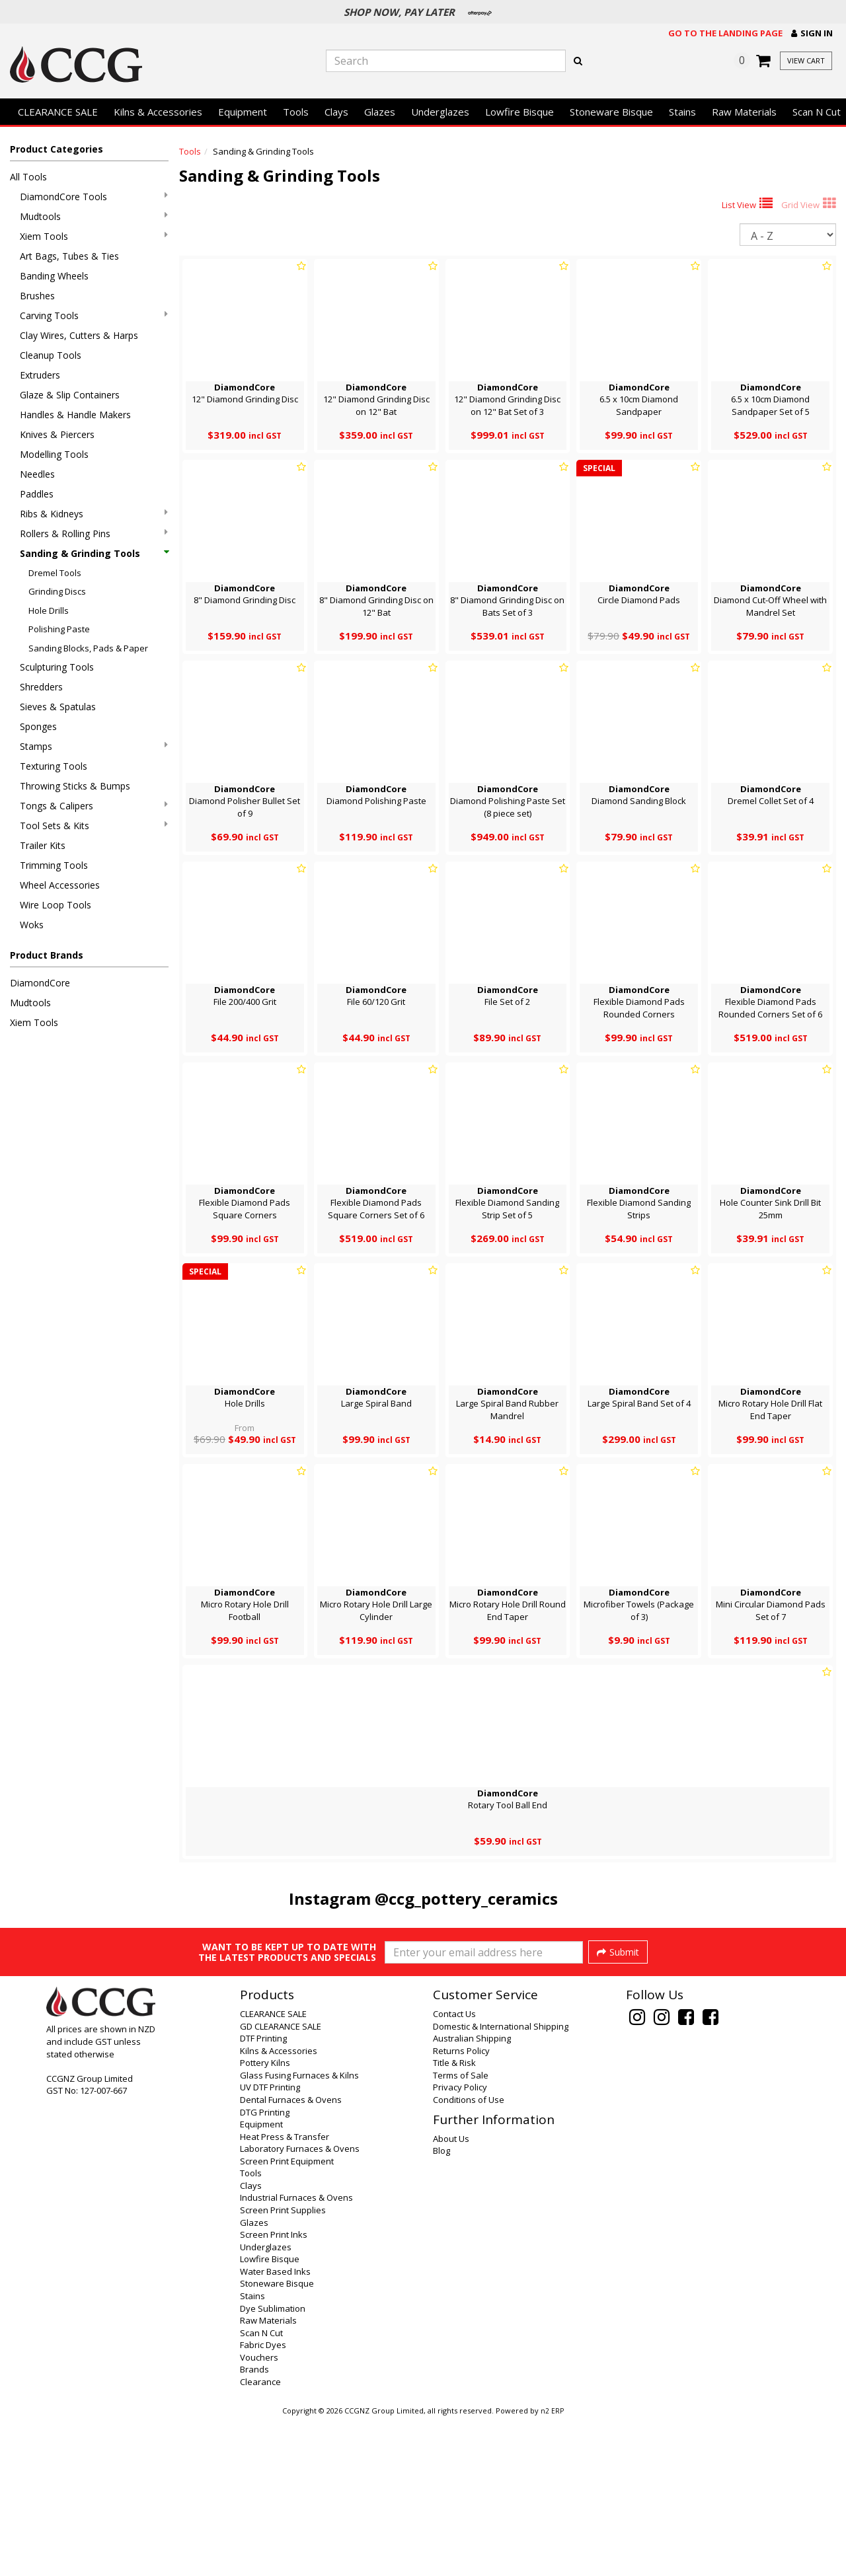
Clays (336, 111)
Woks (32, 924)
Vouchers (259, 2513)
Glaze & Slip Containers (70, 394)
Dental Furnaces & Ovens (291, 2256)
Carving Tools (94, 315)
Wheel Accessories (60, 885)
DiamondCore (40, 982)
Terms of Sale (460, 2231)
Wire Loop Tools (55, 905)
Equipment (242, 111)
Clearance (260, 2538)
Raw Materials (744, 111)
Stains (682, 111)
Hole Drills (48, 610)
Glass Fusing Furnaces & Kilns (299, 2231)
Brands (254, 2525)
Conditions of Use (468, 2256)
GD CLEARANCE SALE (280, 2182)
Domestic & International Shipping (500, 2182)
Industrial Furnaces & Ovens (296, 2353)
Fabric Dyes (263, 2501)
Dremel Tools (54, 573)
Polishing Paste (59, 629)
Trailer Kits (42, 845)
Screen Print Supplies (283, 2366)
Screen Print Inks (273, 2390)
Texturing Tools (53, 766)
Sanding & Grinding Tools (94, 553)
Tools (296, 111)
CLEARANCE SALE (58, 111)
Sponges (38, 726)
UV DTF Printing (270, 2243)
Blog (441, 2306)
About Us (451, 2294)
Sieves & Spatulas (58, 706)
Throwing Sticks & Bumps (75, 786)
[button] (812, 33)
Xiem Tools (94, 236)
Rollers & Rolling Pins (94, 533)
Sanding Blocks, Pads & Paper (88, 648)
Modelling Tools (54, 454)
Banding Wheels (54, 276)
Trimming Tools (54, 865)
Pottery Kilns (265, 2219)
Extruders (40, 375)
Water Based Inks (275, 2427)
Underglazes (440, 111)
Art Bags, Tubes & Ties (69, 256)
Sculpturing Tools (57, 667)
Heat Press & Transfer (284, 2293)
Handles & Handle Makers (75, 414)
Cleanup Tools (50, 355)
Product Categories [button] (56, 149)
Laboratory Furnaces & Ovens (300, 2304)
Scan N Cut (261, 2489)
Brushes (37, 295)
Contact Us (454, 2170)
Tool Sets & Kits (94, 825)
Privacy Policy (460, 2243)
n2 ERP (552, 2566)
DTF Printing (263, 2194)
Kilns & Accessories (158, 111)
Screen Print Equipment (287, 2317)
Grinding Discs (57, 591)
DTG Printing (264, 2268)
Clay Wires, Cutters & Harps (79, 335)
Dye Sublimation (272, 2464)
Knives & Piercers (57, 434)
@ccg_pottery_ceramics (466, 1898)
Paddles (37, 494)
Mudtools (94, 216)
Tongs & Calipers (94, 805)
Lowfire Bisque (519, 111)
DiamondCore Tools (94, 196)
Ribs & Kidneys (94, 513)
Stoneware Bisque (611, 111)
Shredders (41, 687)
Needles (37, 474)
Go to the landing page (725, 33)
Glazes (379, 111)
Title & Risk (454, 2219)
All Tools (28, 176)
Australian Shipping (472, 2194)
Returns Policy (461, 2207)
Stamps (94, 746)
